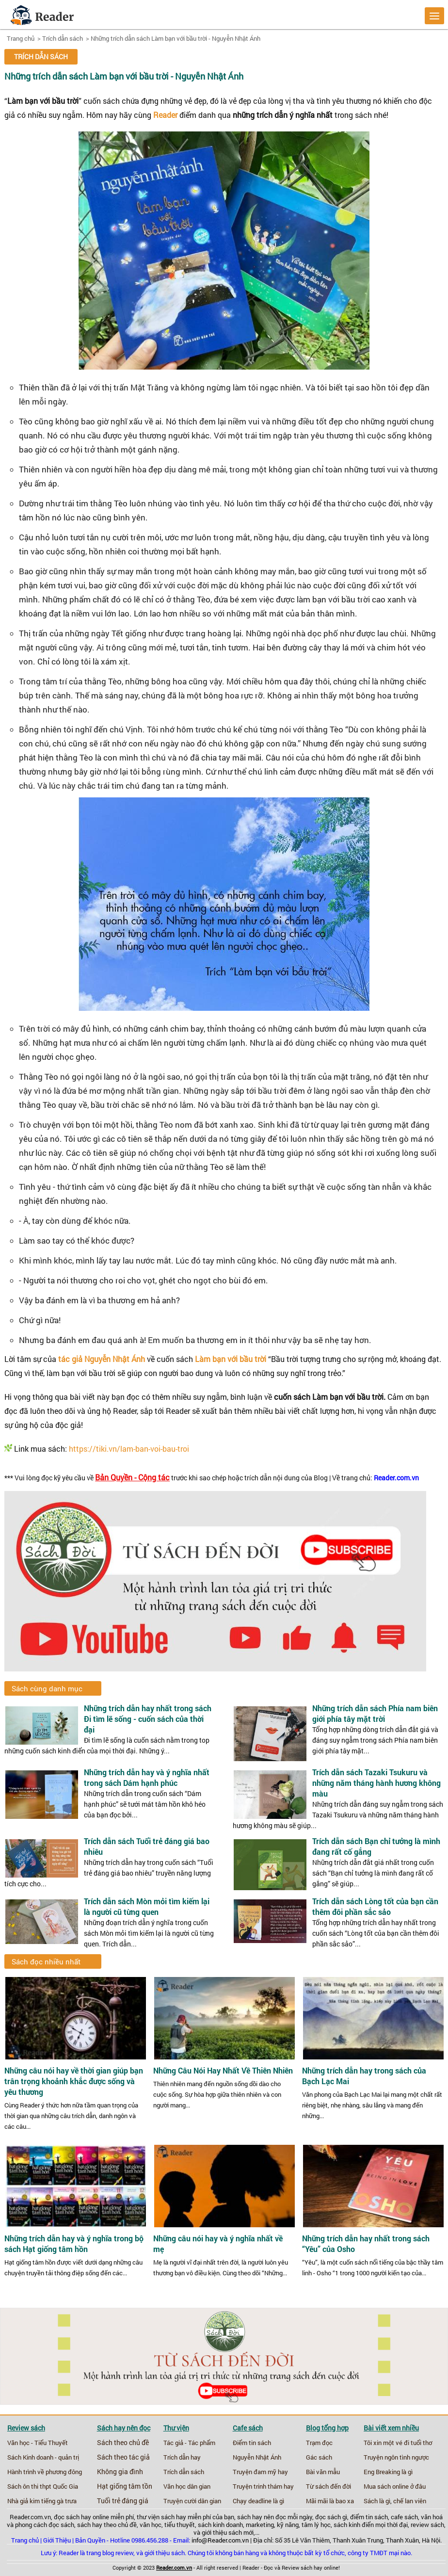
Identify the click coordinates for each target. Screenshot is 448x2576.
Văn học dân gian (186, 2486)
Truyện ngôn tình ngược (396, 2457)
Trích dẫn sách (62, 38)
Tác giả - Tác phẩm (189, 2442)
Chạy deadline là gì (258, 2500)
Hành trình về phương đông (44, 2471)
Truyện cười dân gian (192, 2500)
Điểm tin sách (252, 2442)
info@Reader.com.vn (220, 2540)
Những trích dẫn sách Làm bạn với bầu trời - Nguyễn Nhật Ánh (175, 38)
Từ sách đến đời (328, 2486)
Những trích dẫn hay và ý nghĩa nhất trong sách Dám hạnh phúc (146, 1777)
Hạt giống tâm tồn (124, 2486)
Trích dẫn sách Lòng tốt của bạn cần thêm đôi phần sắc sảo (375, 1906)
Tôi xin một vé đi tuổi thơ (398, 2442)
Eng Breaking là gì (388, 2471)
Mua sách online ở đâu (395, 2486)
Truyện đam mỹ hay (260, 2471)
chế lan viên (409, 2500)
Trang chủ (20, 38)
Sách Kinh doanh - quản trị (43, 2457)
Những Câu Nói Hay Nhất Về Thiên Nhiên (223, 2070)
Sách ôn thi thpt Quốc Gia (42, 2486)
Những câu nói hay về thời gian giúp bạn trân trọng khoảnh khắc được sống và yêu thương (73, 2081)
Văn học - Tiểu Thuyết (37, 2442)
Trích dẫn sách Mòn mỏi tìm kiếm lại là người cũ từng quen (146, 1906)
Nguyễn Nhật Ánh (257, 2457)
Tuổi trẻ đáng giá (122, 2500)
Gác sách (319, 2457)
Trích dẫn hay (182, 2457)
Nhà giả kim (23, 2500)
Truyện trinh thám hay (263, 2486)
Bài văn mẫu (323, 2471)
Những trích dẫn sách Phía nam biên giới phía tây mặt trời (375, 1713)
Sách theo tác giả (123, 2457)
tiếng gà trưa (59, 2500)
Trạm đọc (319, 2442)
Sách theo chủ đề (123, 2442)
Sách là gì (377, 2500)
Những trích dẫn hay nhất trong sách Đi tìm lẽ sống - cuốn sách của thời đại (147, 1718)
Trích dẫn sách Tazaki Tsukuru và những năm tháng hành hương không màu (376, 1782)
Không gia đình (120, 2471)
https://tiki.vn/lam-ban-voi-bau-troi (129, 1448)
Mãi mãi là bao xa (330, 2500)
